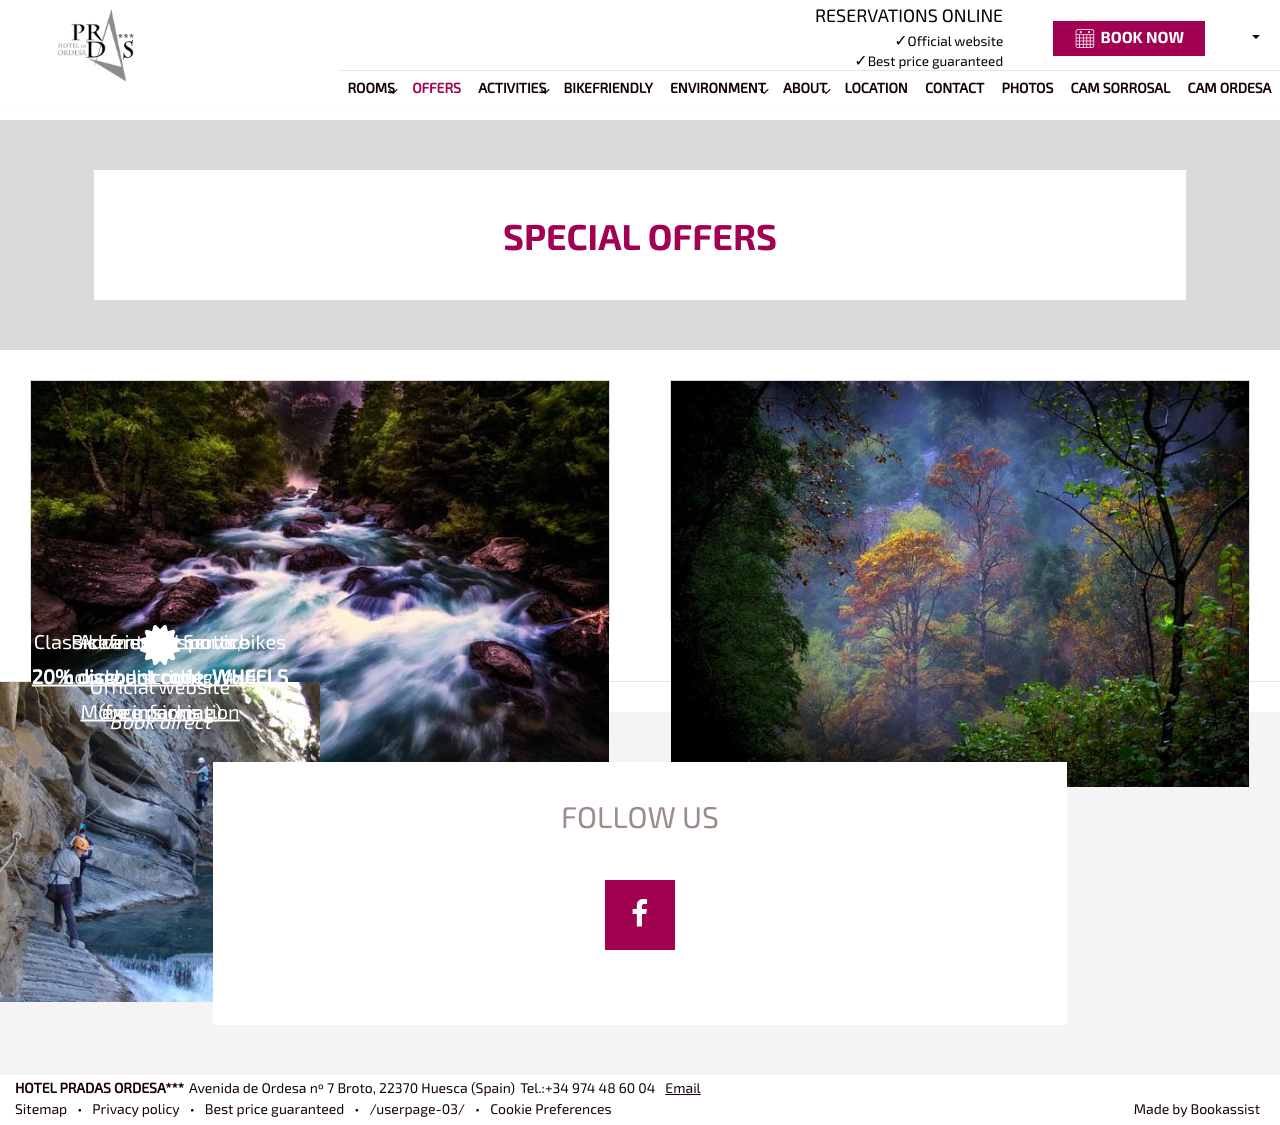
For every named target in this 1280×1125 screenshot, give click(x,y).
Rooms (370, 89)
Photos (1027, 89)
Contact (954, 89)
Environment (718, 89)
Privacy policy (135, 1110)
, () (352, 1089)
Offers (436, 89)
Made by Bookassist (1197, 1110)
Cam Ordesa (1230, 89)
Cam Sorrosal (1121, 89)
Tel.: (587, 1089)
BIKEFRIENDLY (608, 89)
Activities (512, 89)
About (805, 89)
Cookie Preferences (550, 1110)
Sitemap (41, 1110)
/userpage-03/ (417, 1110)
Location (876, 89)
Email (682, 1089)
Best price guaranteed (275, 1110)
